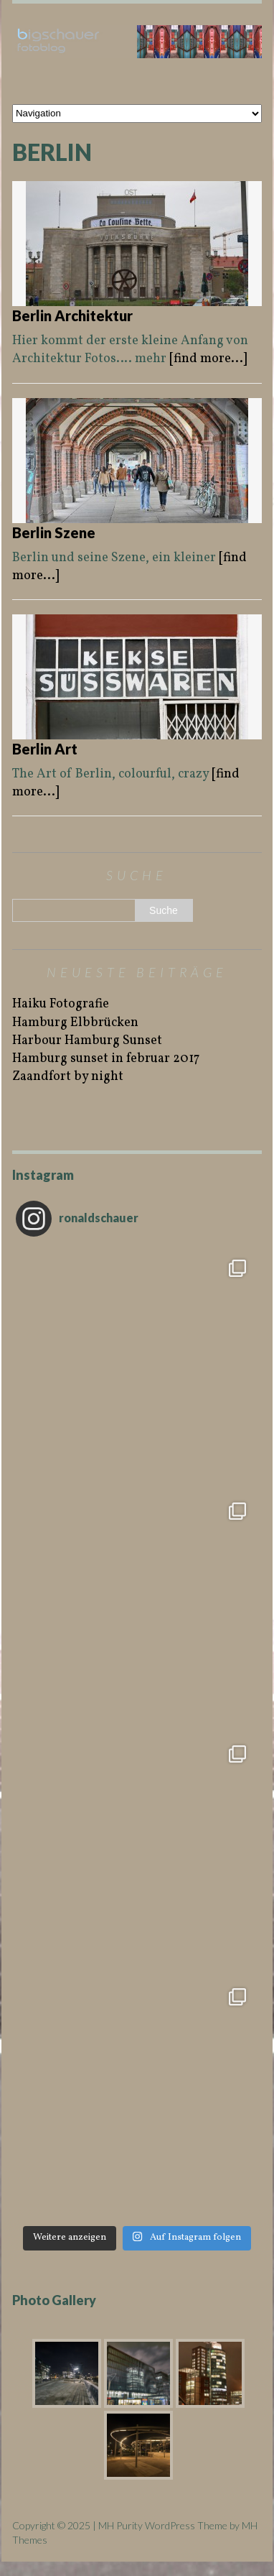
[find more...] (208, 359)
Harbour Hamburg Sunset (87, 1041)
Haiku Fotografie (60, 1004)
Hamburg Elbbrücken (75, 1023)
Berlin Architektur (72, 315)
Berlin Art (44, 748)
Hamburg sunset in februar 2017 (105, 1059)
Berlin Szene (53, 532)
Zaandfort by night (67, 1077)
